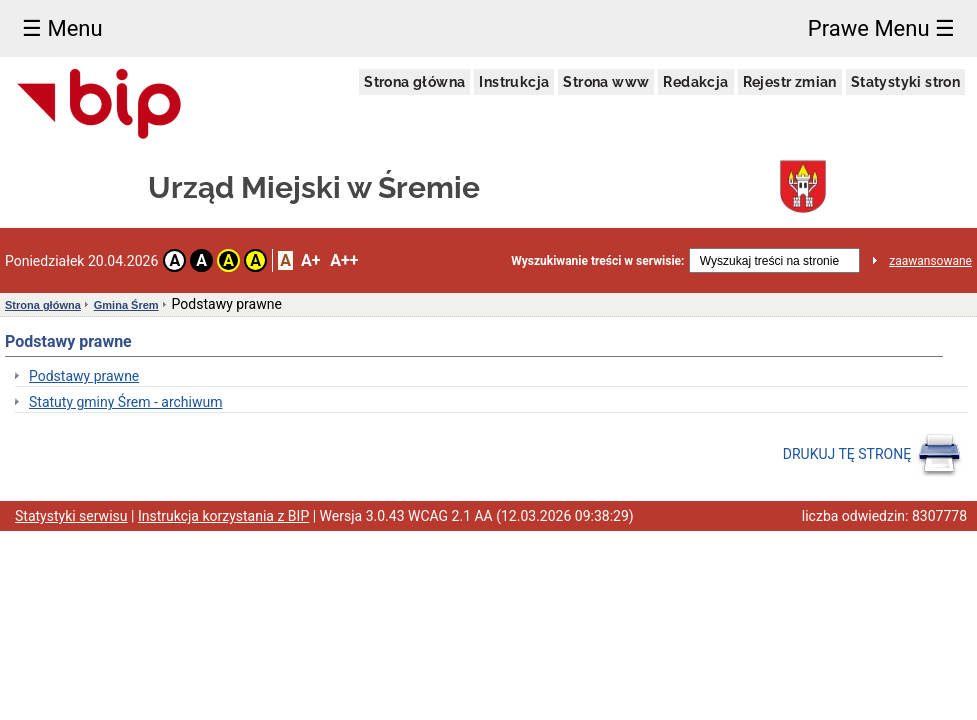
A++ (344, 260)
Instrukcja (514, 82)
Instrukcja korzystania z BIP (223, 516)
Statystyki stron (905, 82)
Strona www (606, 82)
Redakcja (695, 82)
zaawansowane (930, 261)
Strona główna (414, 82)
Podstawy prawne (84, 376)
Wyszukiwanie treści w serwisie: (597, 261)
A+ (310, 260)
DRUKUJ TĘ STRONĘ (872, 455)
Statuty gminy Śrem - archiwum (125, 402)
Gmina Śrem (126, 305)
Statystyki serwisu (71, 516)
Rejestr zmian (790, 82)
